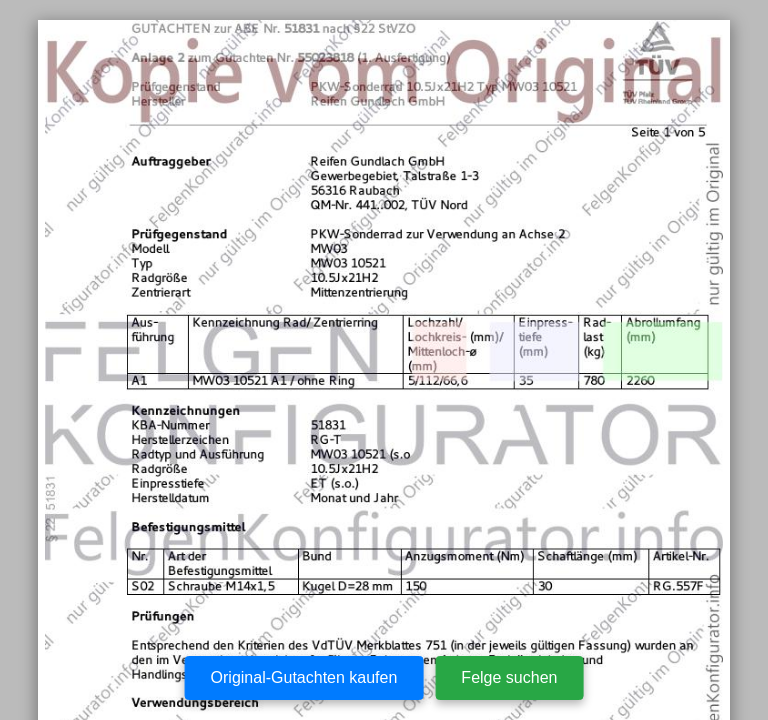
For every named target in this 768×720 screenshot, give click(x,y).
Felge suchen (509, 677)
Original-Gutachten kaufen (304, 677)
